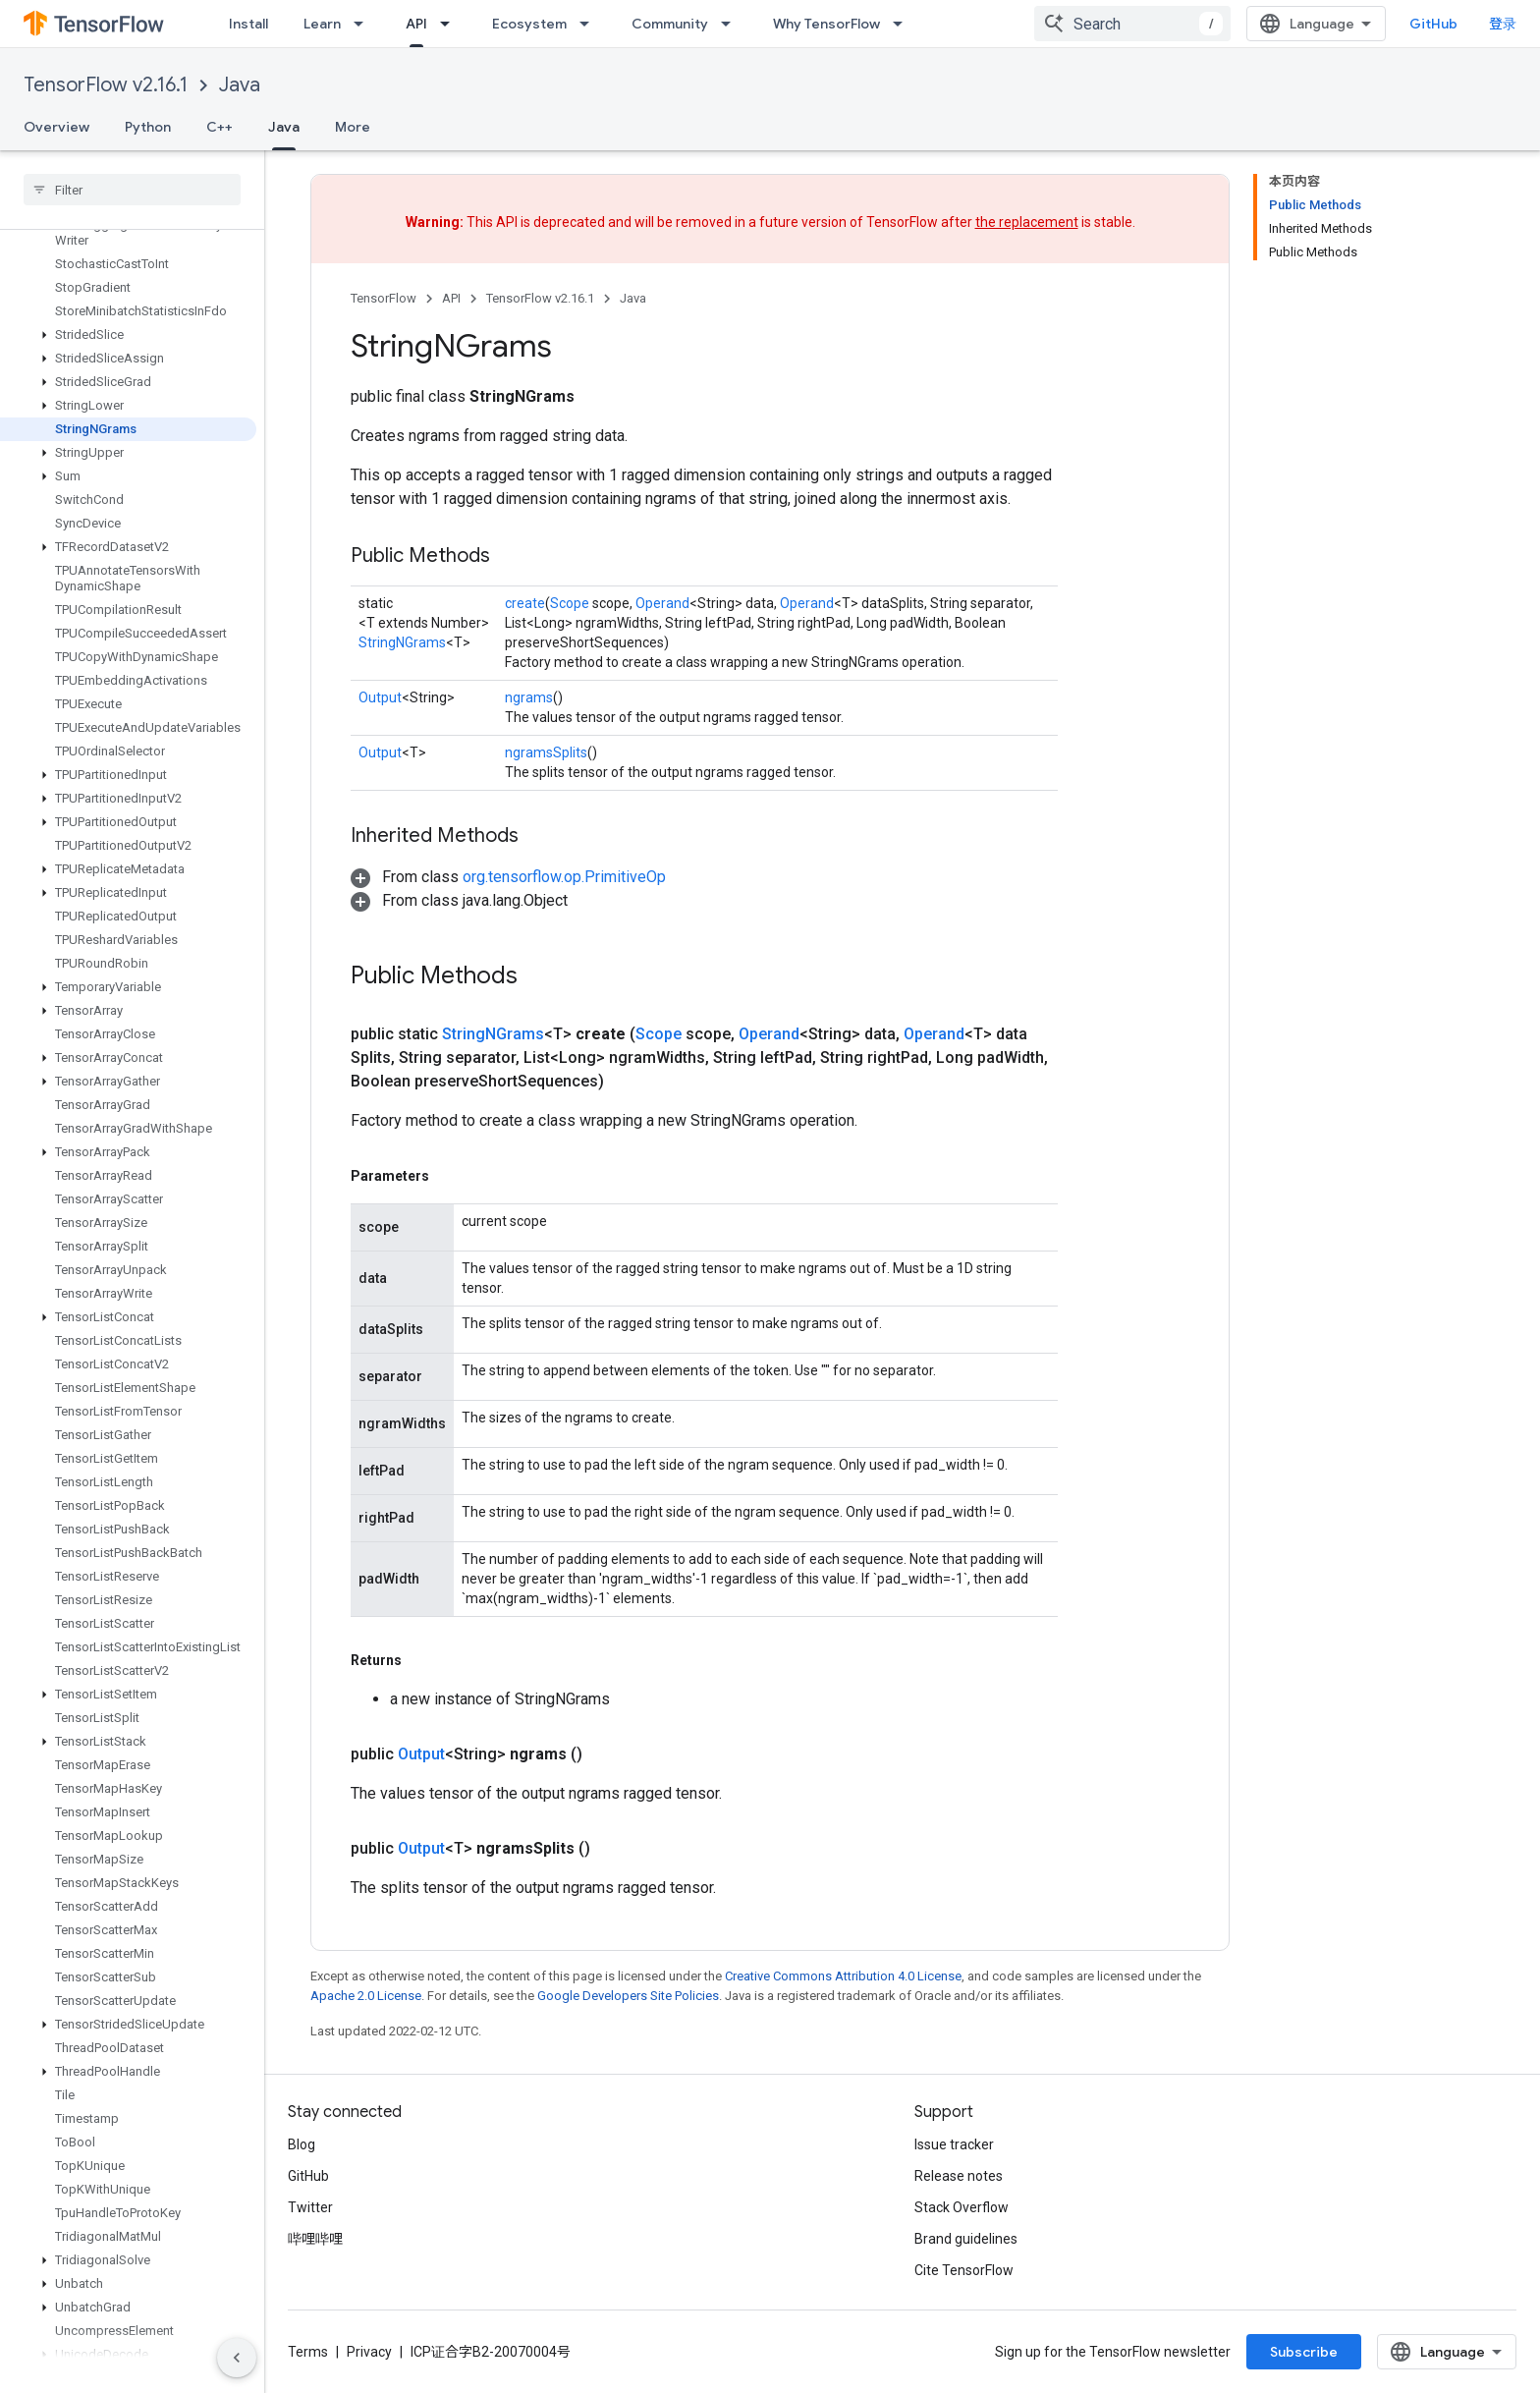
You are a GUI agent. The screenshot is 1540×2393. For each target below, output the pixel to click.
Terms (308, 2352)
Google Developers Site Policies (628, 1995)
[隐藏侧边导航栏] (236, 2357)
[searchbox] (132, 189)
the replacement (1026, 222)
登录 (1502, 23)
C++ (219, 127)
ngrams (529, 697)
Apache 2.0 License (365, 1995)
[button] (128, 335)
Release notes (958, 2176)
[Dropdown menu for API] (450, 23)
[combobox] (1132, 23)
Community (670, 23)
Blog (301, 2144)
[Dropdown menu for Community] (731, 23)
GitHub (1433, 23)
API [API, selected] (416, 23)
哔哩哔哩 (315, 2239)
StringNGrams (402, 642)
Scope (569, 603)
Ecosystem (529, 23)
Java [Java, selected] (284, 127)
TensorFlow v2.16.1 (106, 85)
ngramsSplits (546, 752)
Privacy (369, 2352)
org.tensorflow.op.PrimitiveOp (564, 876)
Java (239, 85)
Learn (322, 23)
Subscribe (1304, 2352)
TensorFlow (383, 298)
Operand (662, 603)
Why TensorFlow (826, 23)
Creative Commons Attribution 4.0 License (843, 1976)
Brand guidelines (966, 2239)
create (525, 603)
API (451, 298)
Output (380, 697)
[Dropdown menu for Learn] (364, 23)
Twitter (310, 2207)
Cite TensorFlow (964, 2270)
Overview (56, 127)
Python (148, 127)
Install (248, 23)
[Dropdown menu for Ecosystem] (590, 23)
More (352, 127)
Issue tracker (954, 2144)
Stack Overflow (961, 2207)
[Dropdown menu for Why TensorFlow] (903, 23)
